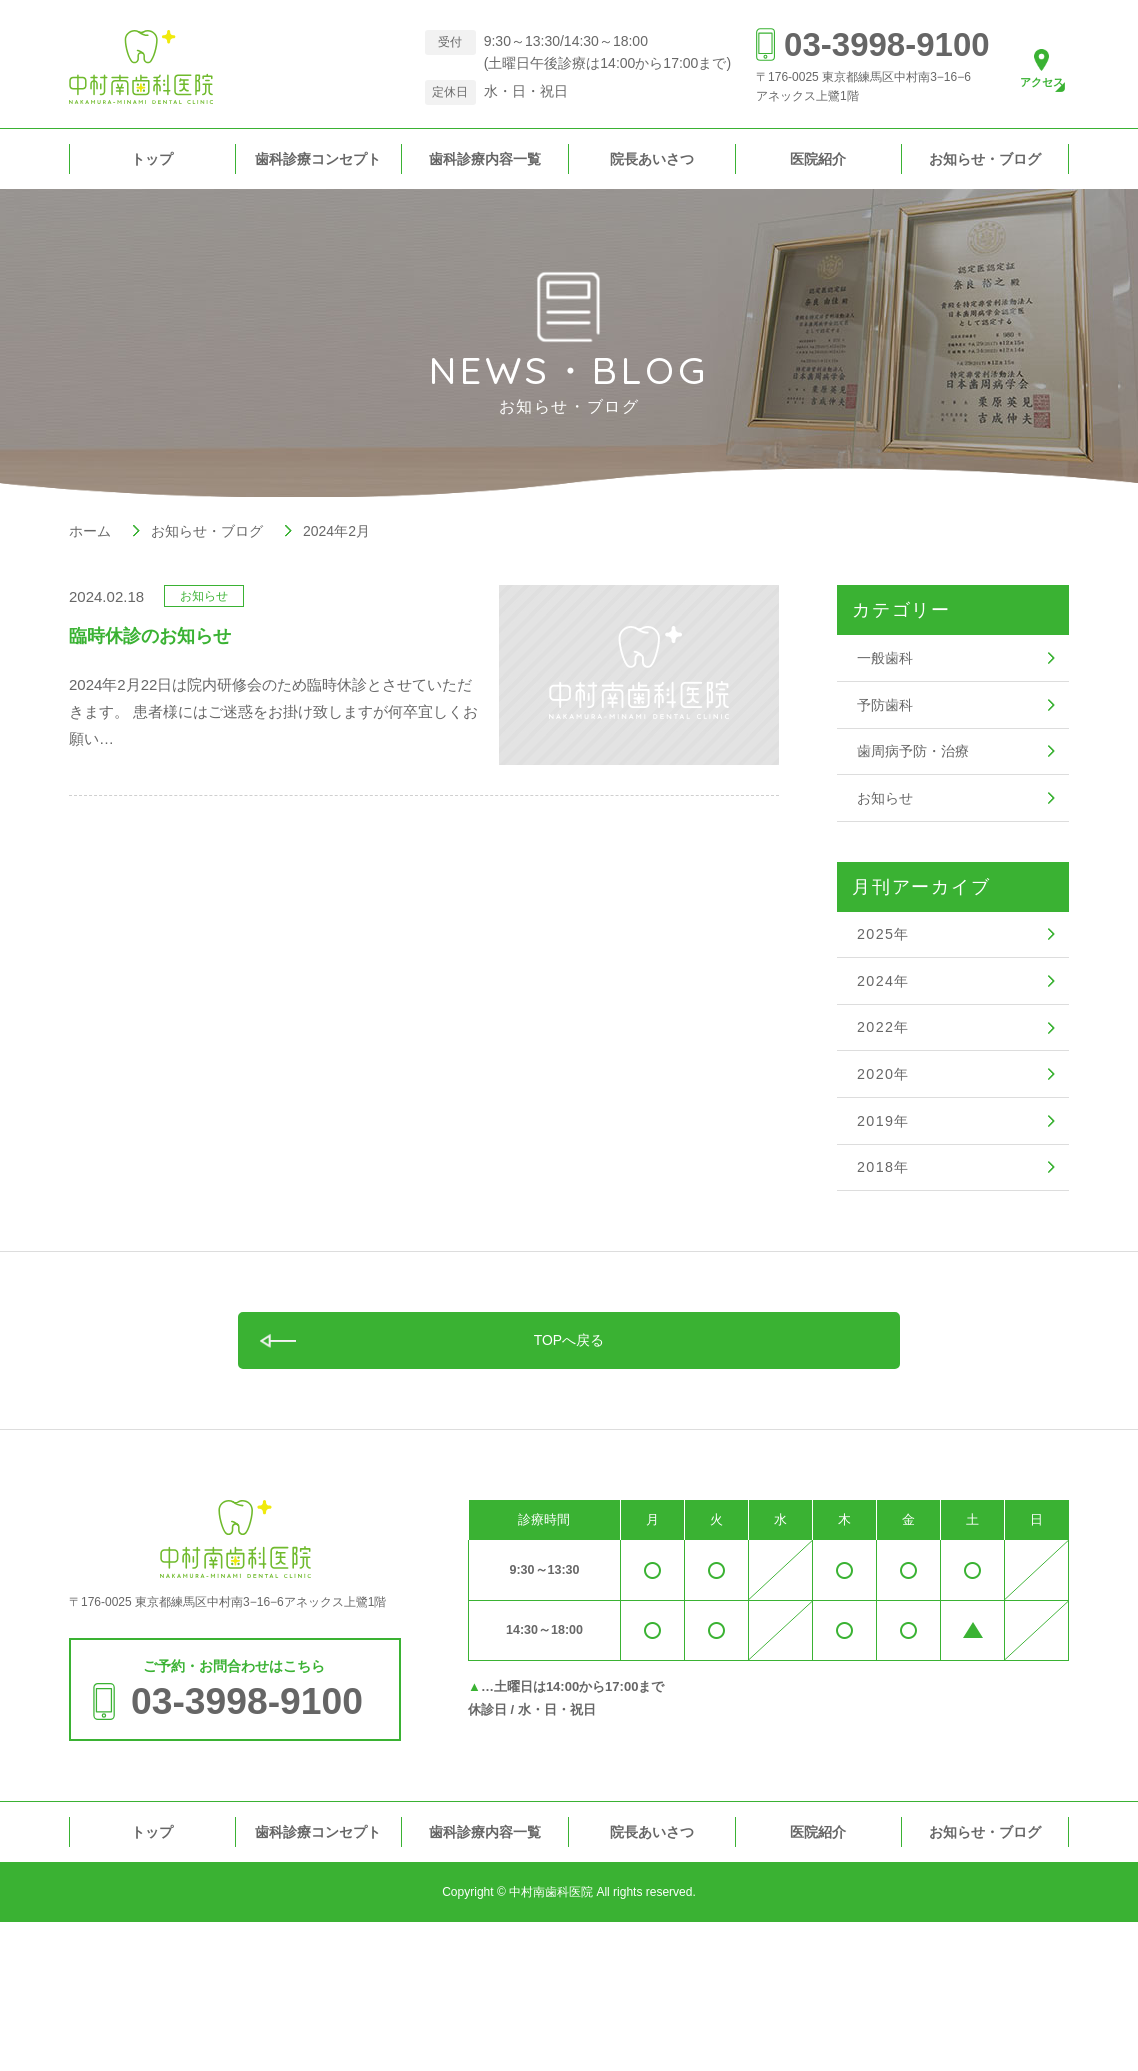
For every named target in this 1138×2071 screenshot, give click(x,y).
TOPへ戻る (569, 1481)
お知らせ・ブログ (985, 159)
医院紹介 (818, 159)
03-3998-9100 (864, 44)
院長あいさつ (652, 159)
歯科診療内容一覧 (485, 159)
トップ (152, 159)
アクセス (1031, 85)
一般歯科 (887, 664)
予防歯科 (887, 724)
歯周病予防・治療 (917, 784)
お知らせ (887, 844)
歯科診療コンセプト (318, 159)
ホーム (90, 531)
